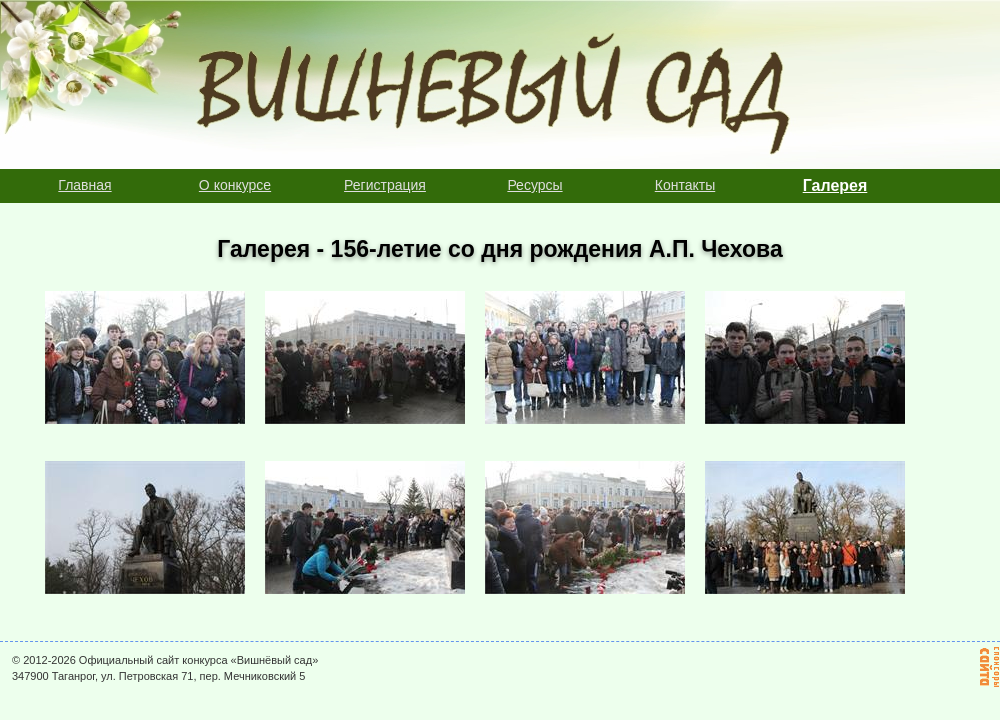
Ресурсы (534, 185)
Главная (84, 185)
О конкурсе (235, 185)
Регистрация (385, 185)
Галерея (835, 185)
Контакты (685, 185)
